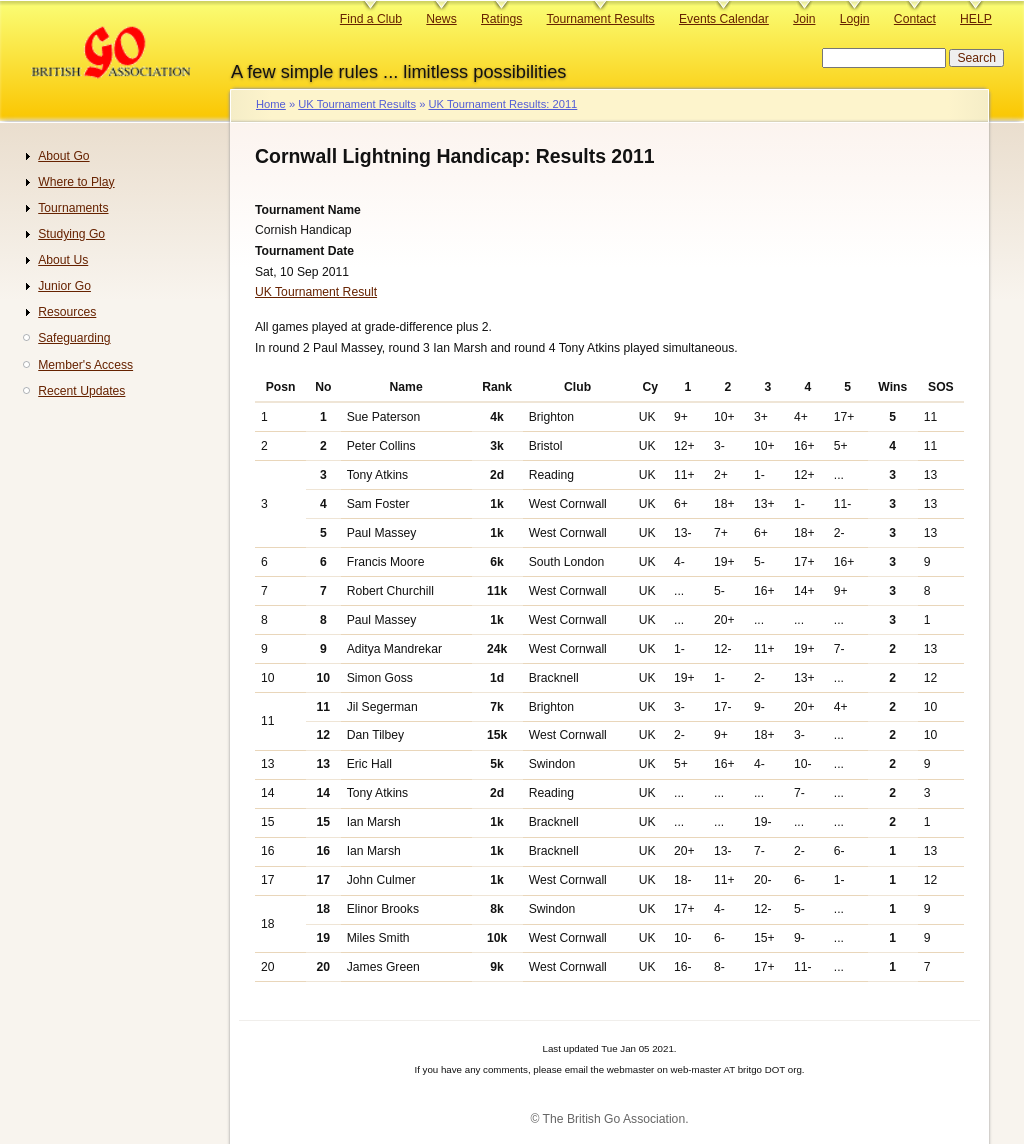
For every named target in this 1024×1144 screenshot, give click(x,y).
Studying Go (71, 234)
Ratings (501, 19)
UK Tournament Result (316, 292)
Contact (915, 19)
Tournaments (73, 208)
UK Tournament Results (357, 104)
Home (271, 104)
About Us (63, 260)
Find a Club (371, 19)
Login (855, 19)
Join (804, 19)
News (441, 19)
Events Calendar (724, 19)
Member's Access (85, 365)
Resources (67, 312)
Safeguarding (74, 338)
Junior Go (64, 286)
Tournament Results (601, 19)
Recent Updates (81, 391)
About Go (63, 156)
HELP (976, 19)
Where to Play (76, 182)
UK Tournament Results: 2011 (502, 104)
